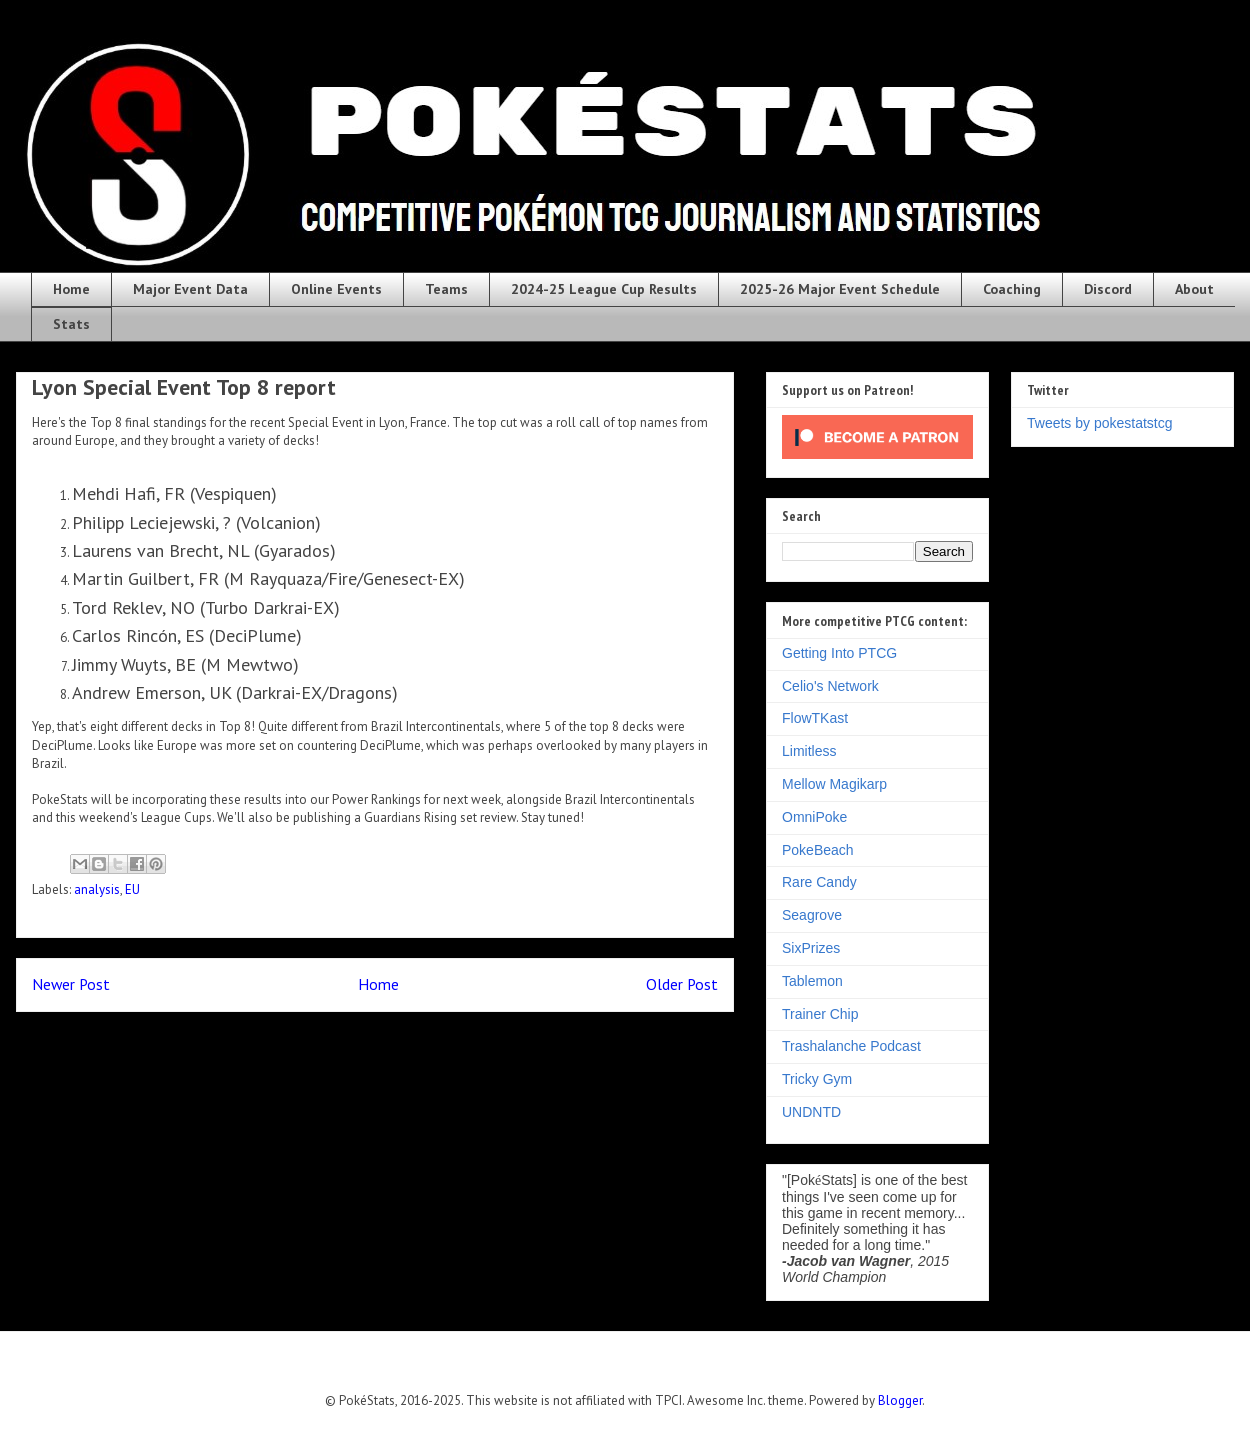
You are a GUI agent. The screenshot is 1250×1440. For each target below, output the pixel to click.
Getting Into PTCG (839, 653)
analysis (97, 889)
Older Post (682, 984)
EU (132, 889)
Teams (446, 289)
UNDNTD (811, 1112)
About (1194, 289)
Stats (71, 324)
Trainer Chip (820, 1014)
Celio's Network (830, 686)
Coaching (1012, 289)
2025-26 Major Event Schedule (840, 289)
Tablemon (812, 981)
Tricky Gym (817, 1079)
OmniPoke (814, 817)
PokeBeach (818, 850)
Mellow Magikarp (834, 784)
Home (71, 289)
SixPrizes (811, 948)
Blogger (900, 1400)
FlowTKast (815, 718)
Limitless (809, 751)
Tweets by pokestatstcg (1100, 423)
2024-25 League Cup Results (604, 289)
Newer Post (71, 984)
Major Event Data (190, 289)
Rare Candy (819, 882)
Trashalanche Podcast (851, 1046)
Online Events (336, 289)
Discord (1108, 289)
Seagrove (812, 915)
